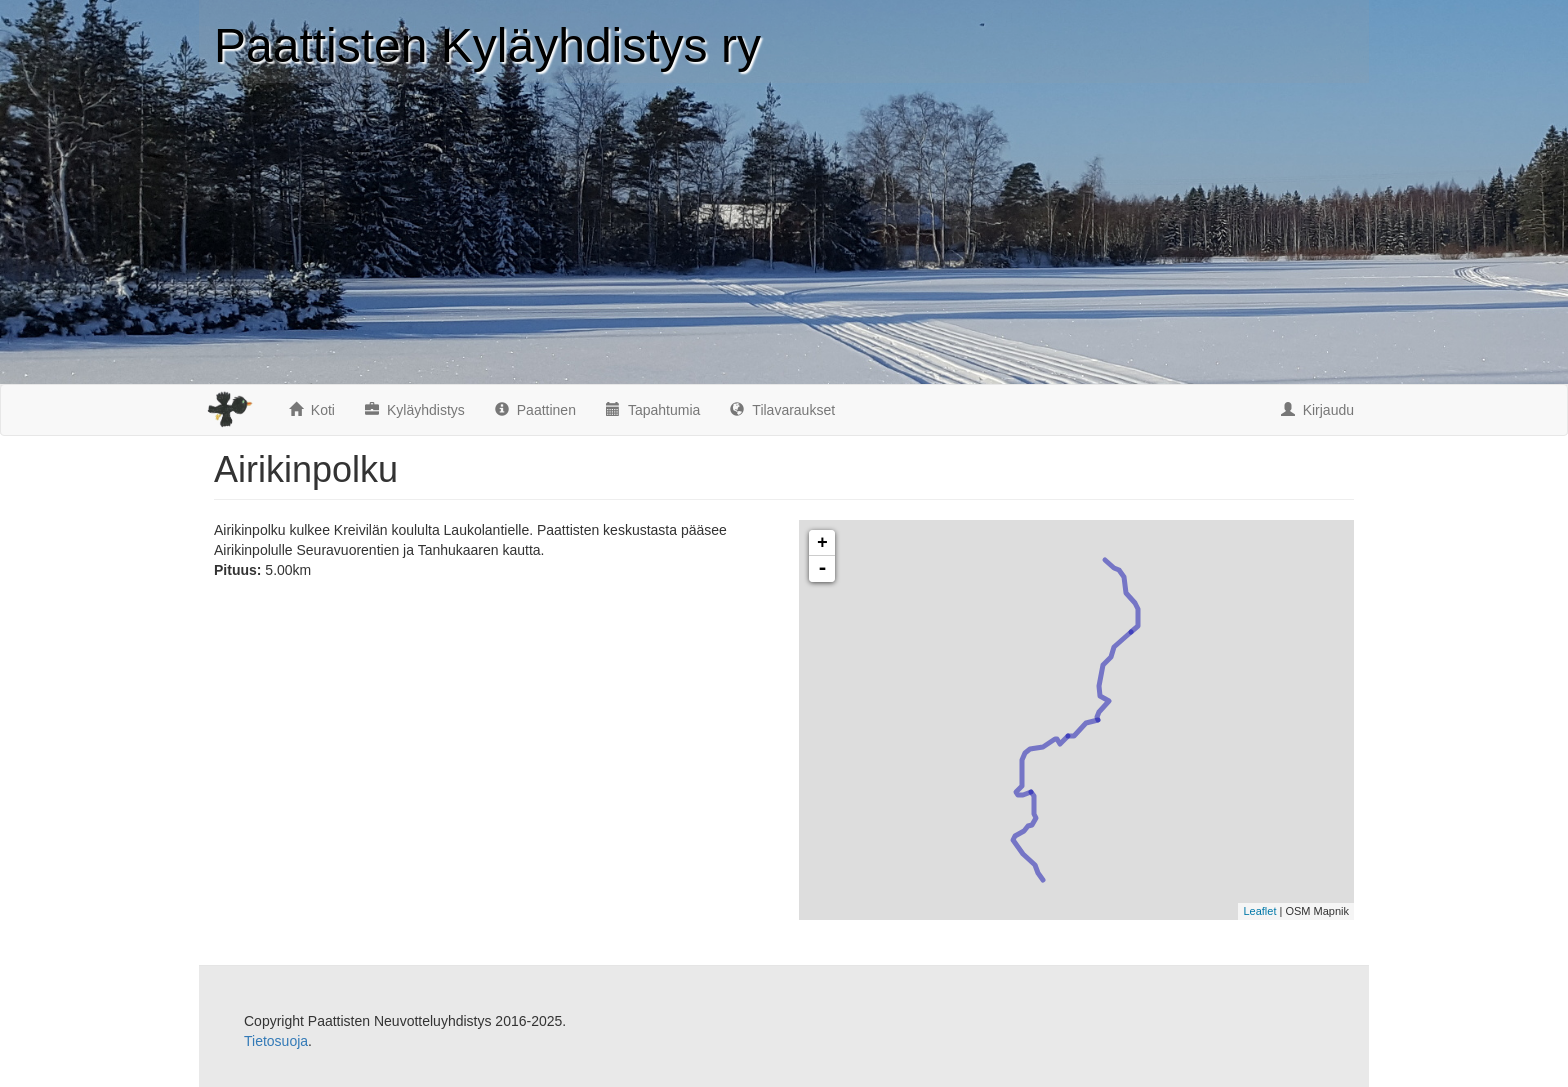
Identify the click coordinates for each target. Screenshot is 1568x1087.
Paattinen (535, 410)
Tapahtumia (653, 410)
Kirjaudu (1317, 410)
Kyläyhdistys (415, 410)
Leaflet (1259, 911)
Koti (312, 410)
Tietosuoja (276, 1041)
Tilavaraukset (782, 410)
